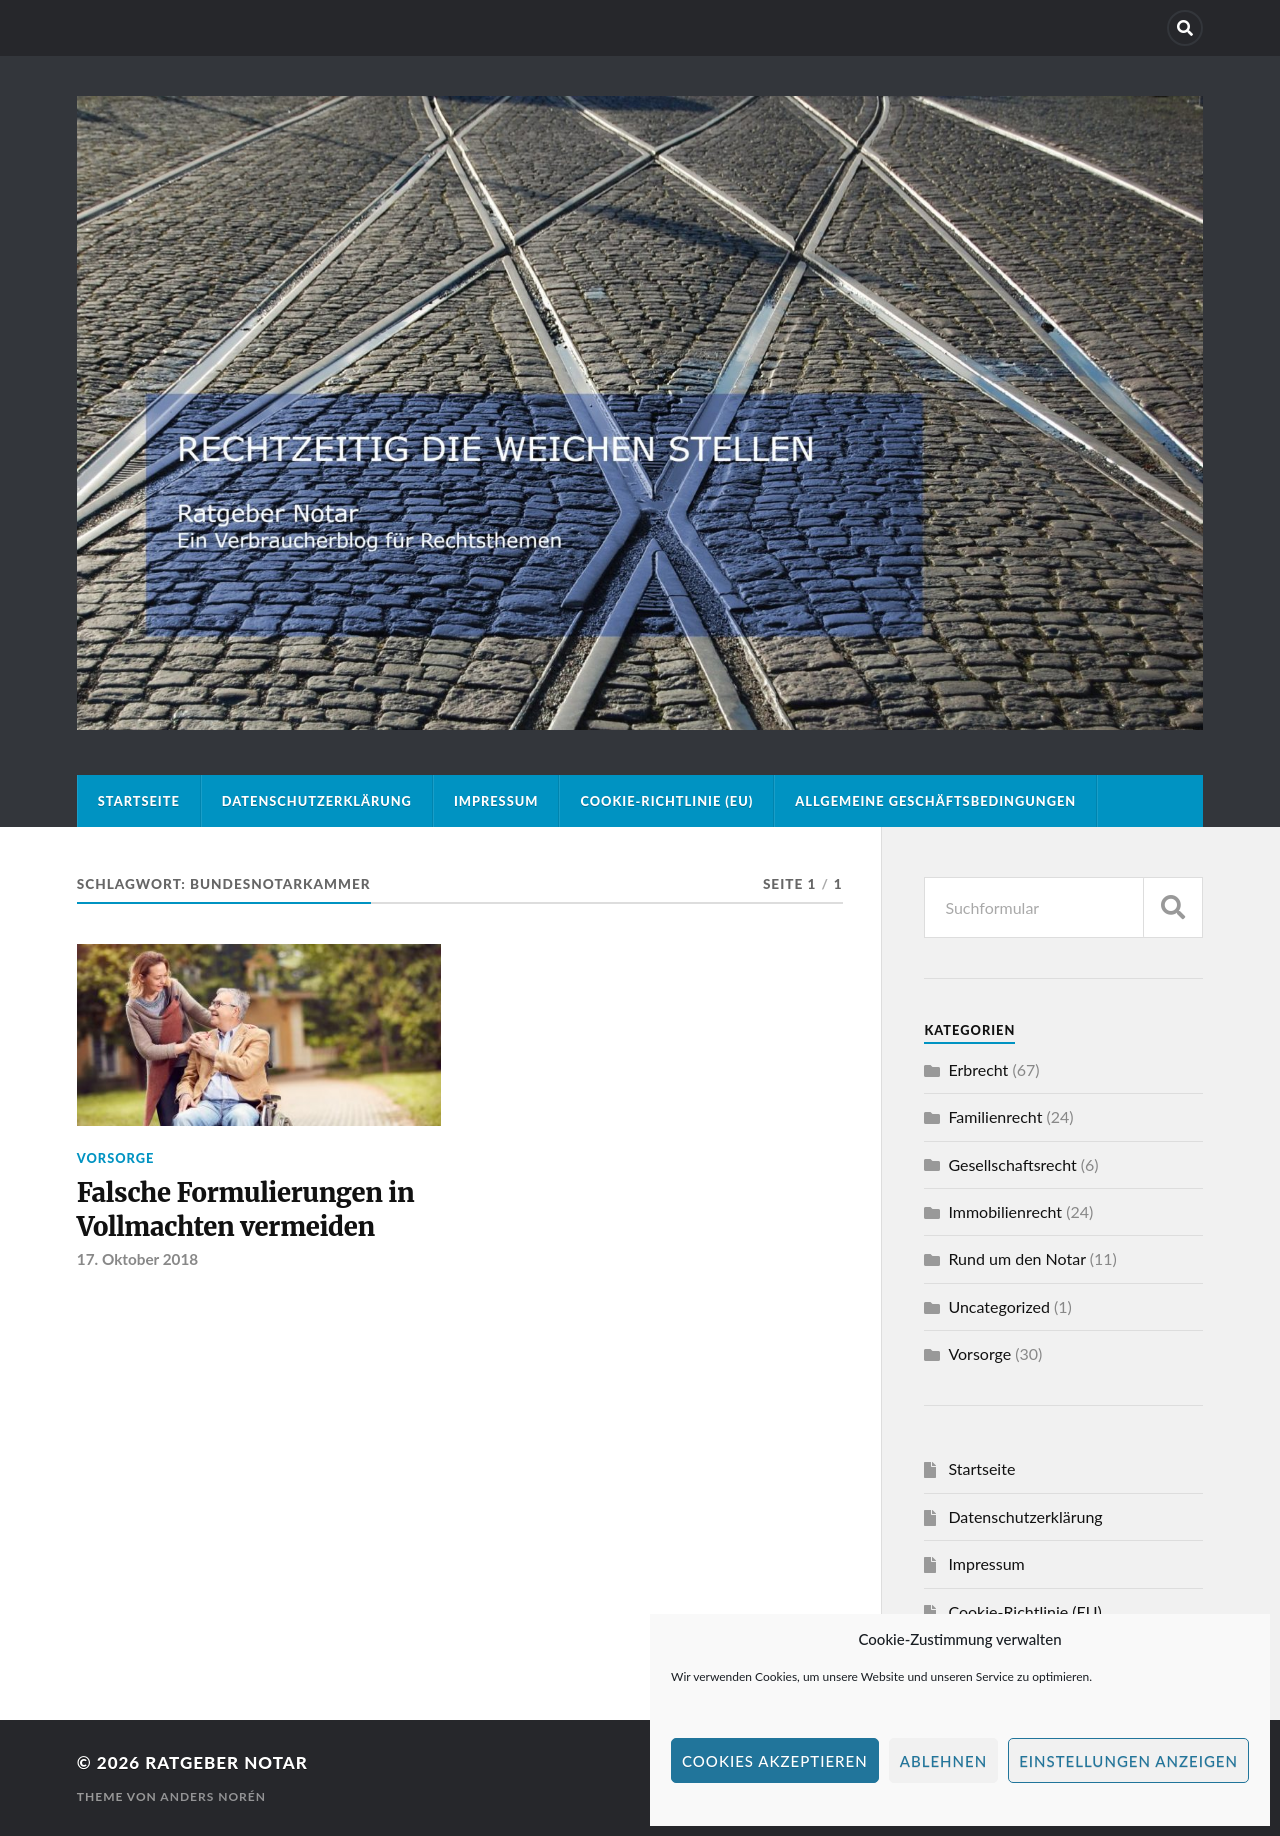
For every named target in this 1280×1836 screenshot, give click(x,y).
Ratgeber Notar (226, 1762)
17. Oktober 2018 (137, 1259)
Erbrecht (978, 1069)
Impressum (496, 801)
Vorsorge (116, 1158)
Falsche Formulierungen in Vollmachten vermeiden (245, 1210)
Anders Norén (213, 1796)
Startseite (139, 801)
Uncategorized (999, 1306)
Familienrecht (995, 1116)
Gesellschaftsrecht (1012, 1164)
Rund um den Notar (1016, 1258)
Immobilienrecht (1005, 1211)
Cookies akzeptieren (775, 1761)
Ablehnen (943, 1761)
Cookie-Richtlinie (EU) (666, 801)
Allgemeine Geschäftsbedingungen (935, 801)
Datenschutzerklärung (317, 801)
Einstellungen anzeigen (1128, 1761)
